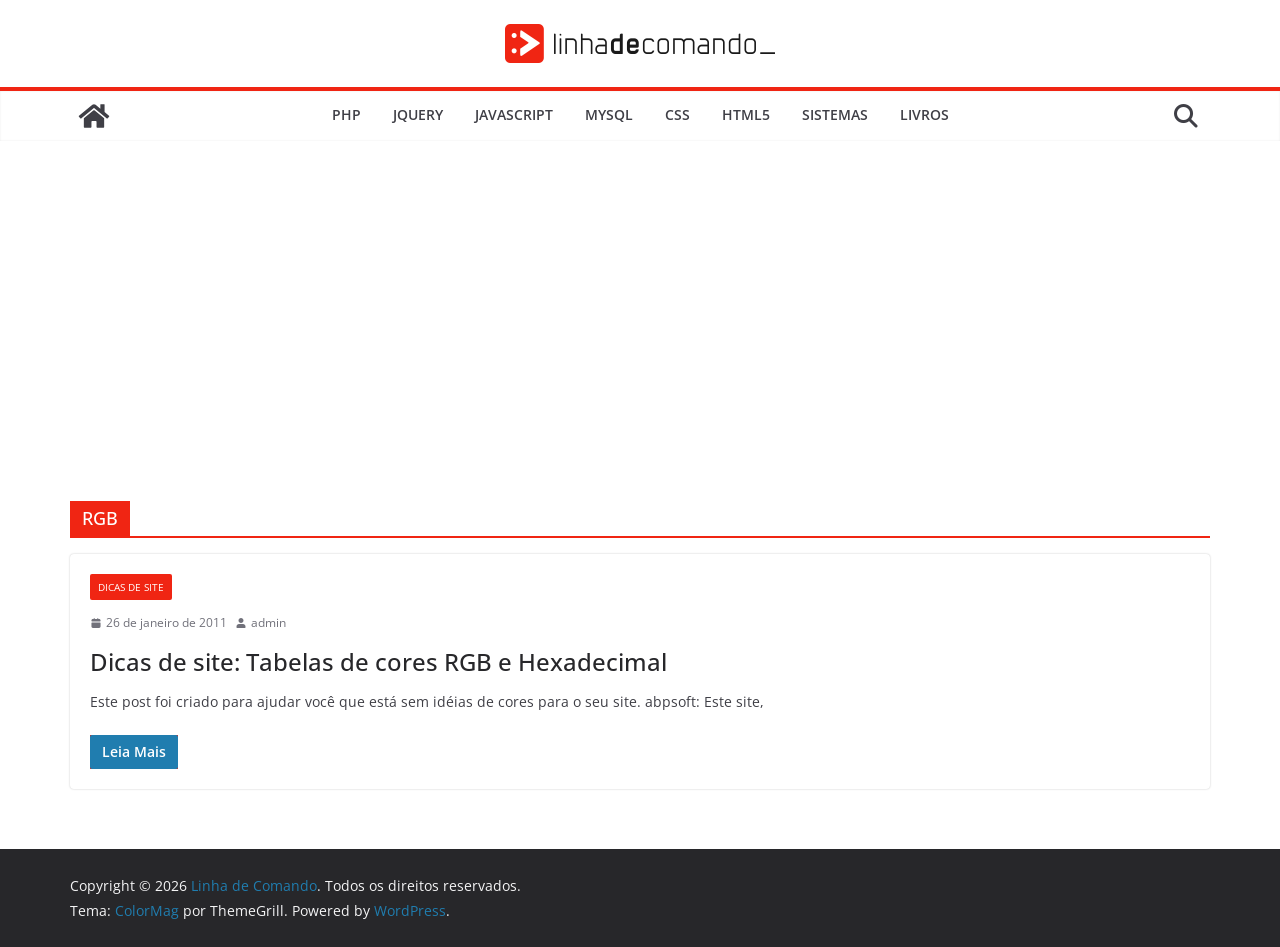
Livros (924, 114)
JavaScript (514, 114)
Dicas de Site (131, 587)
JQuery (418, 114)
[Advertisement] (640, 351)
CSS (677, 114)
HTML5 (746, 114)
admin (268, 622)
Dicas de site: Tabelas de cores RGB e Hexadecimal (378, 661)
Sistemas (835, 114)
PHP (346, 114)
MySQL (609, 114)
